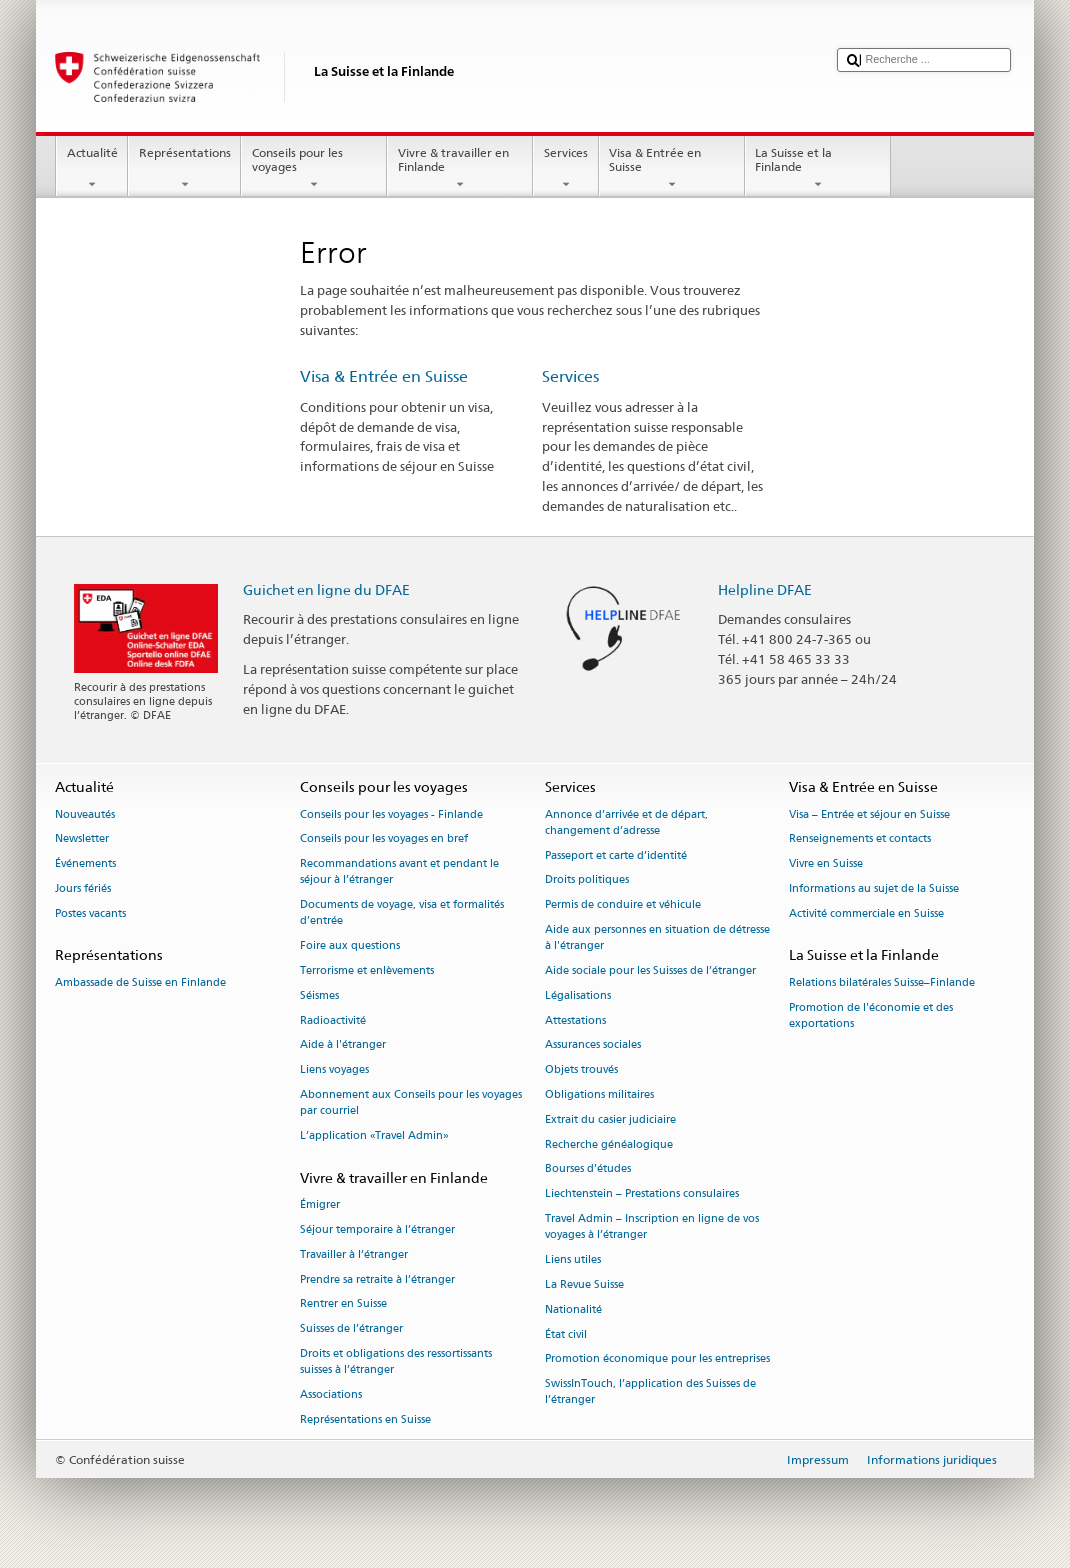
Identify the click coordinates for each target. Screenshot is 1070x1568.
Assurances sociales (593, 1045)
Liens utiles (573, 1259)
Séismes (319, 995)
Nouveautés (85, 814)
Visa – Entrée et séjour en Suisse (869, 814)
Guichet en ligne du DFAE (326, 589)
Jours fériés (83, 888)
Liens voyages (334, 1070)
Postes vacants (90, 913)
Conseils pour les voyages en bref (384, 839)
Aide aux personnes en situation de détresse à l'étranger (657, 937)
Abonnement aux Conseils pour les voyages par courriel (411, 1102)
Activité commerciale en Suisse (866, 913)
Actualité (92, 169)
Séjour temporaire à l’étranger (377, 1229)
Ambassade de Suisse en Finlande (140, 982)
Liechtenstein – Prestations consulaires (642, 1194)
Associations (331, 1394)
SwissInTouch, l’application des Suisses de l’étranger (650, 1392)
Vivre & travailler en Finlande (460, 169)
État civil (566, 1334)
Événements (85, 864)
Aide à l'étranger (343, 1045)
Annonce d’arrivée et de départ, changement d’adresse (626, 822)
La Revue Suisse (584, 1284)
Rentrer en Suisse (343, 1304)
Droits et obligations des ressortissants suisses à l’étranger (396, 1361)
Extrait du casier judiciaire (610, 1119)
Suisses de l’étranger (351, 1329)
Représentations (184, 169)
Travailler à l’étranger (354, 1254)
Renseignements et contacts (860, 839)
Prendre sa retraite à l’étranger (377, 1279)
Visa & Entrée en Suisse (672, 169)
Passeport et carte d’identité (616, 855)
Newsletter (82, 839)
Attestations (575, 1020)
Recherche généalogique (609, 1144)
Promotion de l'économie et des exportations (871, 1015)
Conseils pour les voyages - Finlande (391, 814)
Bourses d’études (588, 1169)
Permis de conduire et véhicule (623, 905)
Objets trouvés (581, 1070)
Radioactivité (333, 1020)
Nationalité (573, 1309)
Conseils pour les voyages (314, 169)
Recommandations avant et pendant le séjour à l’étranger (399, 872)
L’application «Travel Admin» (374, 1135)
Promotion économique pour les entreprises (657, 1359)
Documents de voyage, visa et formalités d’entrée (402, 913)
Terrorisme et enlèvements (367, 970)
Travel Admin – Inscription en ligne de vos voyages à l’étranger (652, 1226)
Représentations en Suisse (365, 1419)
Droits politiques (587, 880)
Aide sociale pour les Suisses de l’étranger (650, 970)
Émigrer (320, 1204)
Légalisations (578, 995)
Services (565, 169)
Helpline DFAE (765, 589)
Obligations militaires (599, 1094)
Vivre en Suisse (826, 864)
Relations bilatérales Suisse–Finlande (882, 982)
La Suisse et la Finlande (818, 169)
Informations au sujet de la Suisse (874, 888)
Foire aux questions (350, 946)
